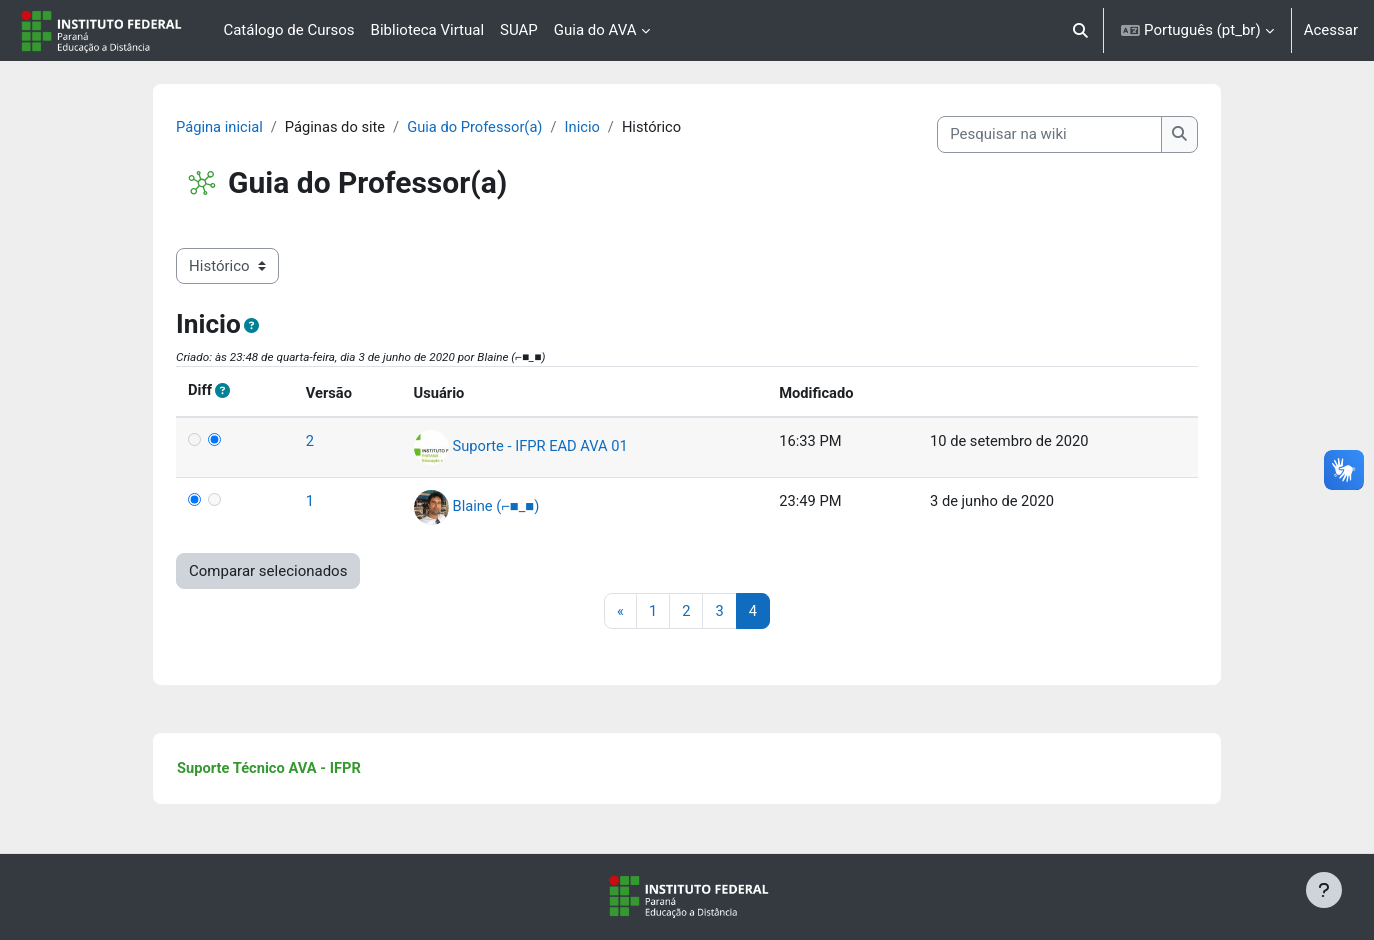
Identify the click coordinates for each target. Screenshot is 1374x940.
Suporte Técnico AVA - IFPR (294, 769)
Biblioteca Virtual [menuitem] (428, 30)
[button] (1081, 30)
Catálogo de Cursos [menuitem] (288, 30)
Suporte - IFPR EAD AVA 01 (553, 446)
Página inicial (243, 127)
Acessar (1331, 30)
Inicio (613, 127)
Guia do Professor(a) (503, 127)
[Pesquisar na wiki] (1026, 134)
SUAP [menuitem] (519, 30)
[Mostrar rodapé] (1324, 890)
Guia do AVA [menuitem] (595, 30)
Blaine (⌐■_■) (508, 506)
